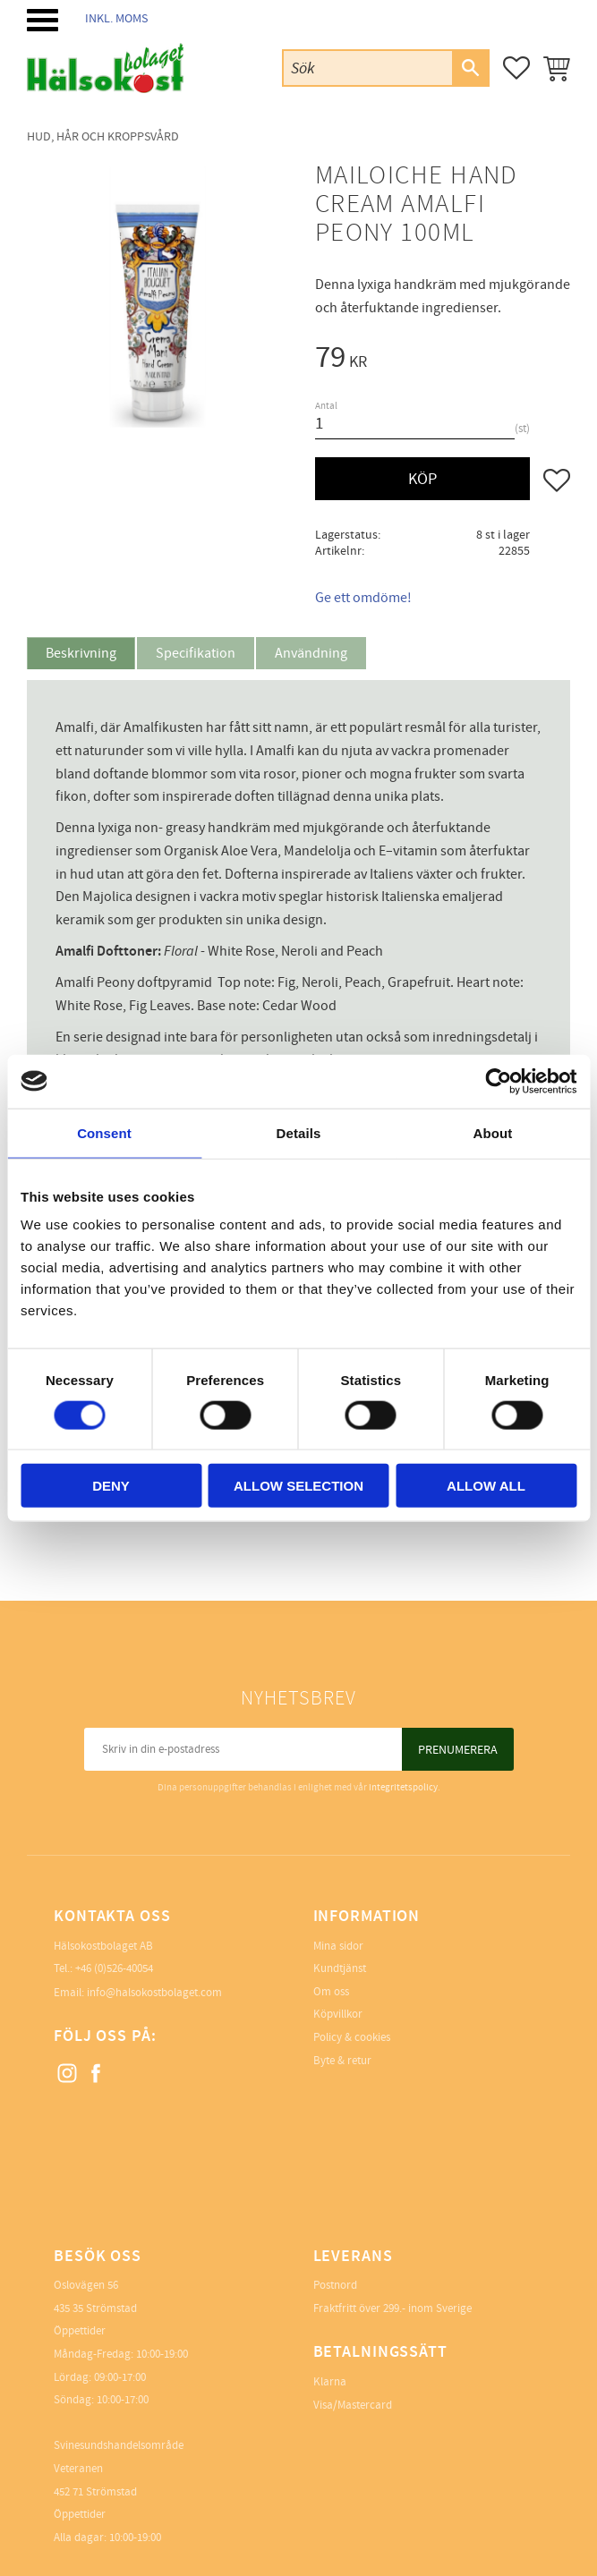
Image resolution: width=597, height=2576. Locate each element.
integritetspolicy (403, 1787)
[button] (42, 20)
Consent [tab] (104, 1132)
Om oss (331, 1992)
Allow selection (298, 1485)
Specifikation (195, 653)
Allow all (486, 1485)
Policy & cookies (351, 2037)
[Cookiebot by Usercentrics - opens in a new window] (498, 1080)
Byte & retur (342, 2060)
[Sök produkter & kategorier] (368, 67)
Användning (311, 653)
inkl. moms (116, 18)
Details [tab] (299, 1132)
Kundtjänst (339, 1968)
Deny (111, 1485)
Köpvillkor (337, 2014)
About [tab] (493, 1132)
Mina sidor (338, 1946)
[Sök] (470, 68)
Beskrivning (81, 653)
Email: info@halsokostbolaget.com (138, 1992)
